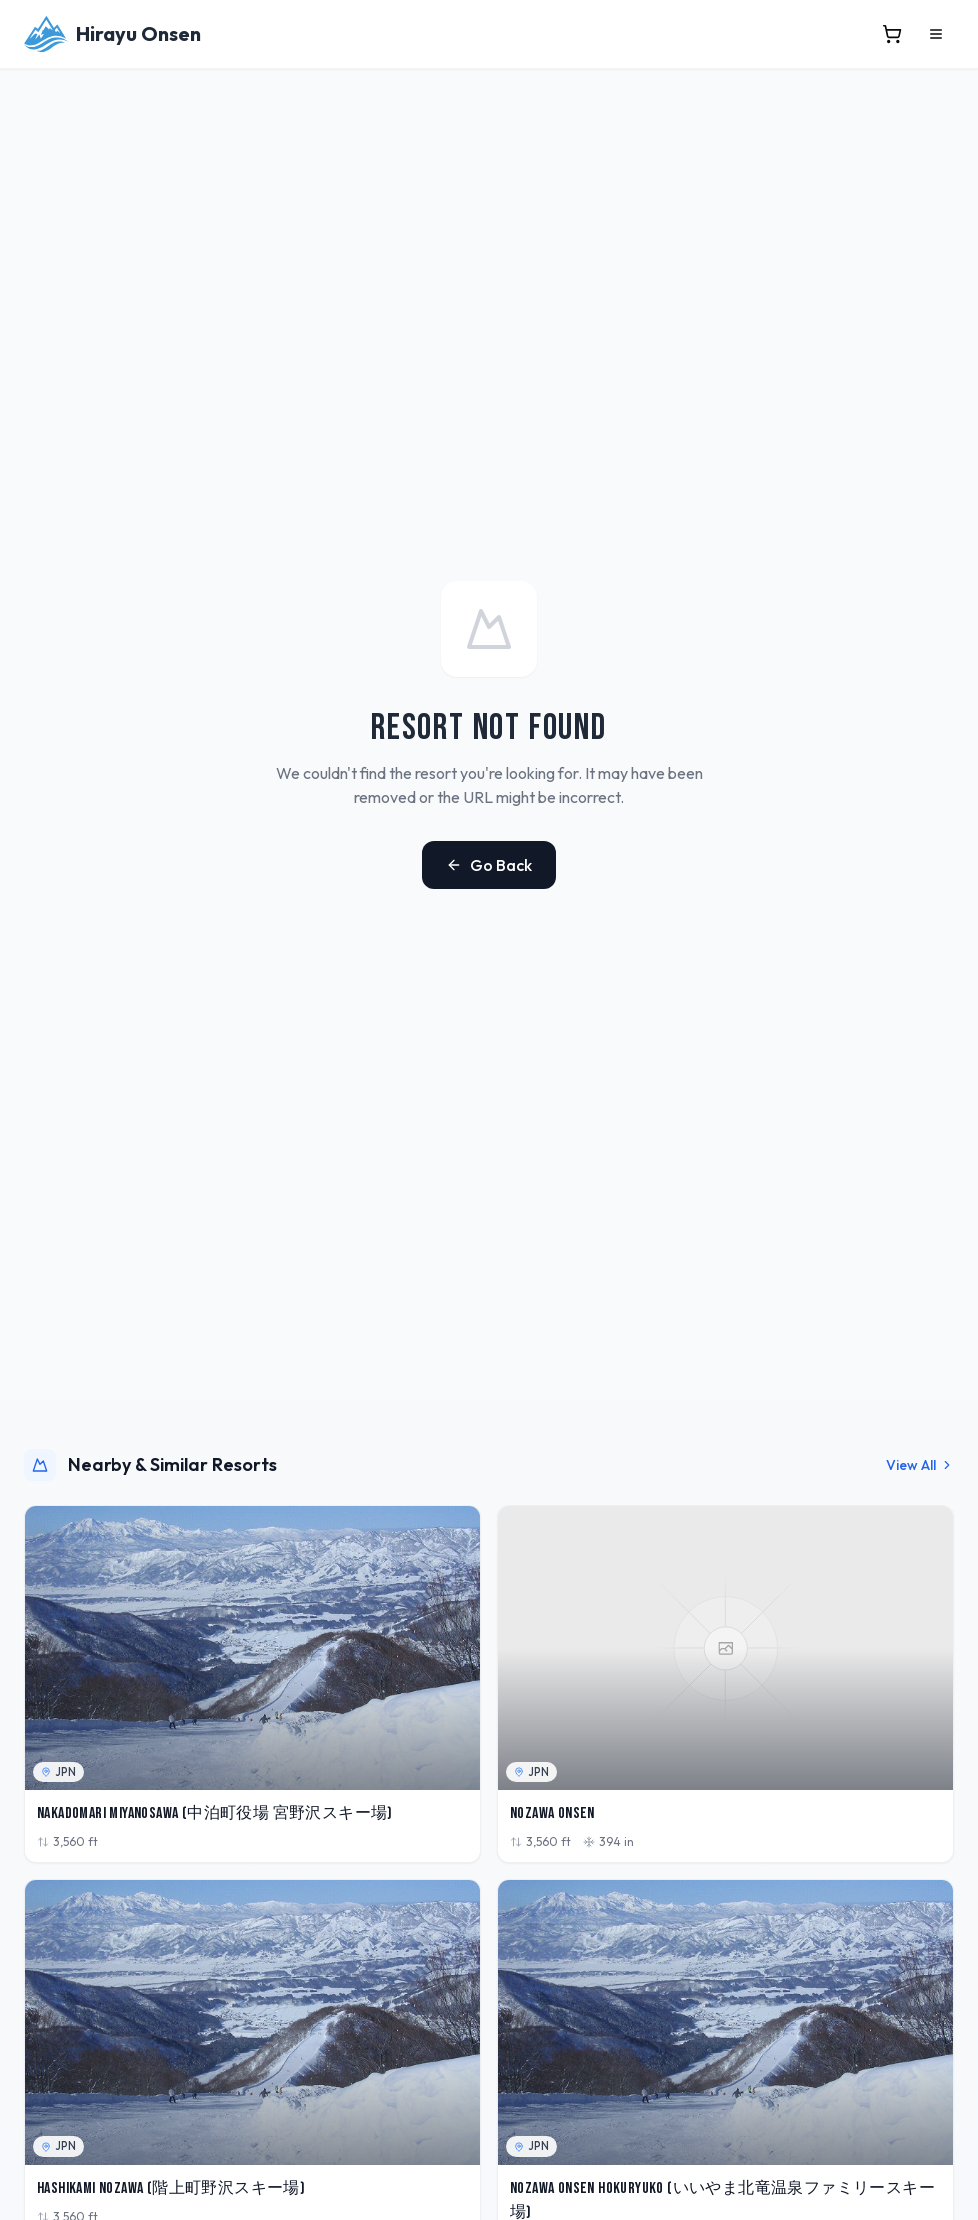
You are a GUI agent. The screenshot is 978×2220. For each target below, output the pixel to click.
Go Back (489, 865)
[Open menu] (936, 34)
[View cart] (892, 34)
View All (920, 1465)
